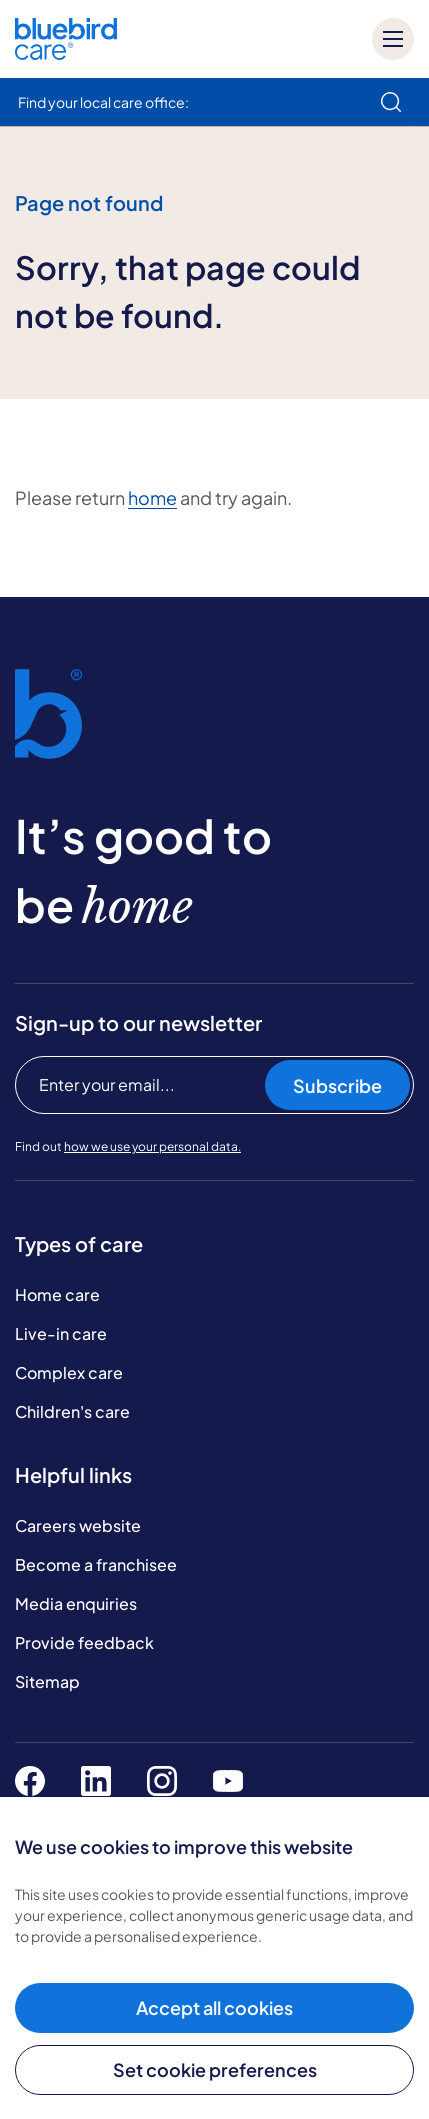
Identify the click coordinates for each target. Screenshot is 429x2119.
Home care (57, 1294)
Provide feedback (84, 1642)
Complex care (69, 1372)
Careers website (78, 1525)
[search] (391, 102)
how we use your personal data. (152, 1146)
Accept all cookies (214, 2007)
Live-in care (61, 1333)
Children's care (72, 1411)
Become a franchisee (96, 1564)
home (152, 497)
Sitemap (47, 1681)
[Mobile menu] (393, 39)
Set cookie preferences (215, 2069)
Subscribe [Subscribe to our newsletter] (337, 1085)
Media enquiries (76, 1603)
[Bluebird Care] (66, 52)
